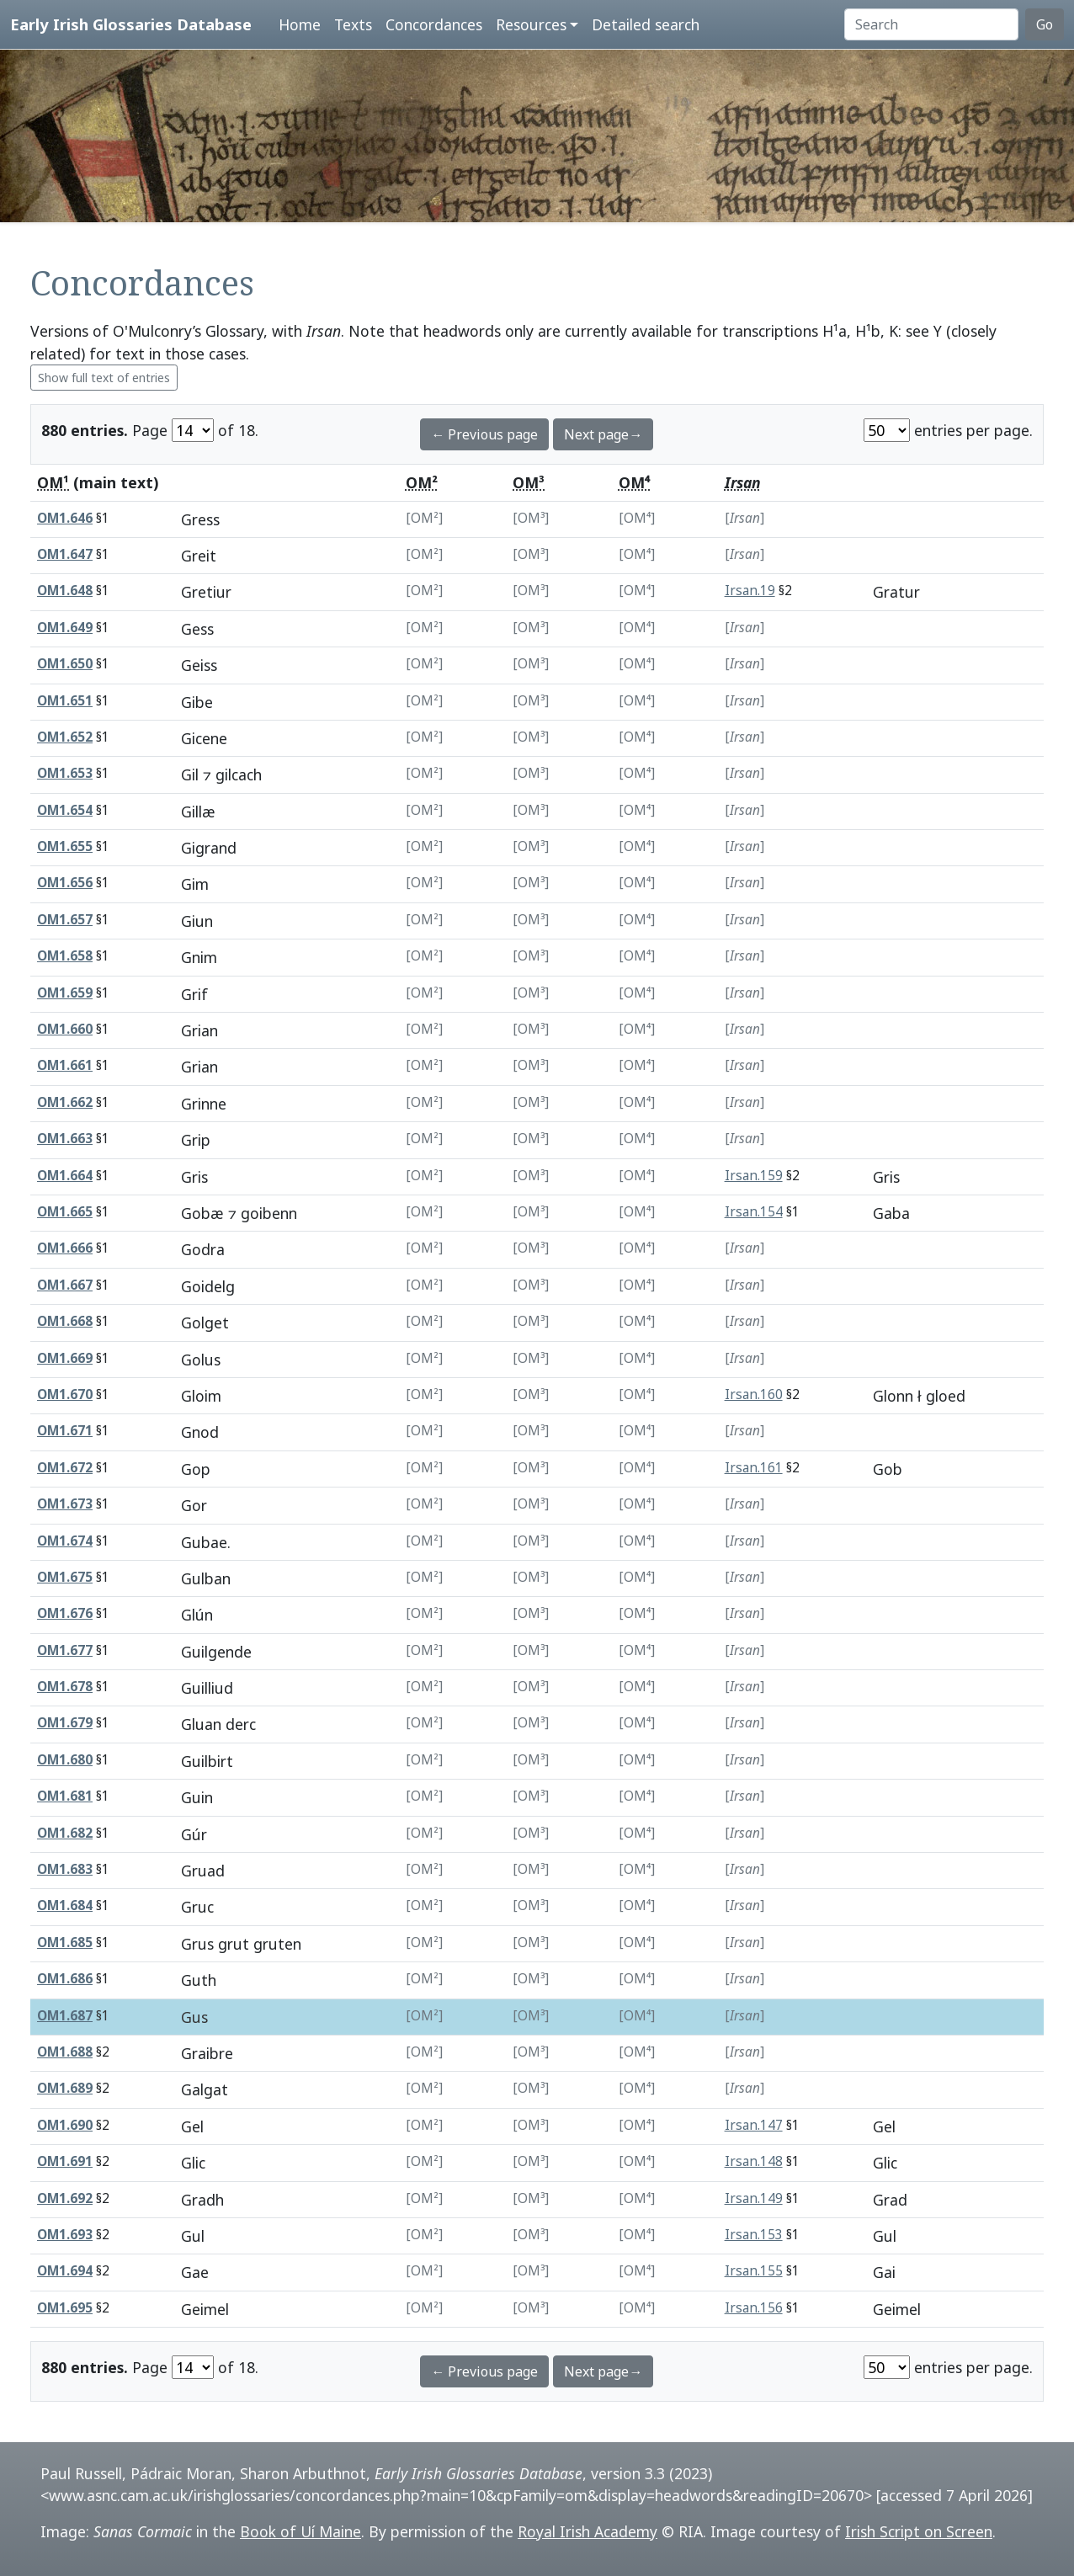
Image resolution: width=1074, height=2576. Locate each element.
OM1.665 (65, 1212)
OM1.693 (65, 2234)
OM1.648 (65, 590)
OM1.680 (65, 1760)
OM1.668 (65, 1321)
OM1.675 (65, 1577)
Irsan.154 (754, 1212)
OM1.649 (65, 627)
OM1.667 (65, 1285)
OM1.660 (65, 1029)
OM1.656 (65, 882)
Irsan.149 (754, 2198)
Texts (353, 24)
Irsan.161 (754, 1468)
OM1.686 (65, 1979)
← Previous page (484, 434)
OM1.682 (65, 1833)
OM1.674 (65, 1541)
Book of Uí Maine (300, 2531)
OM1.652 (65, 737)
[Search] (931, 24)
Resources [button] (531, 24)
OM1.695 (65, 2308)
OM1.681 (65, 1796)
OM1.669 (65, 1358)
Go (1044, 24)
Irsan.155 (754, 2271)
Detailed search (645, 24)
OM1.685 (65, 1942)
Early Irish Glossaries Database (131, 24)
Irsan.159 (754, 1175)
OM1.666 (65, 1248)
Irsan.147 (754, 2125)
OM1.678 (65, 1686)
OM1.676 (65, 1613)
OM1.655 (65, 846)
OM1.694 (65, 2271)
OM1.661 (65, 1065)
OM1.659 (65, 993)
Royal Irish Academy (587, 2531)
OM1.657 (65, 920)
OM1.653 (65, 773)
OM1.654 (65, 810)
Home (300, 24)
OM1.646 (65, 518)
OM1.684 (65, 1905)
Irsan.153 (754, 2234)
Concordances (433, 24)
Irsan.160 (754, 1394)
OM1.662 (65, 1102)
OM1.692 (65, 2198)
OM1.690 (65, 2125)
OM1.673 (65, 1504)
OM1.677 (65, 1650)
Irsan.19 (750, 590)
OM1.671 (65, 1431)
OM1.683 (65, 1869)
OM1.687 (65, 2016)
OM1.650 (65, 664)
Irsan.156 (754, 2308)
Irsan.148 (754, 2161)
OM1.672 (65, 1468)
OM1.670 (65, 1394)
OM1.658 (65, 956)
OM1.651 (65, 701)
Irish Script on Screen (918, 2531)
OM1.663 (65, 1138)
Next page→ (603, 434)
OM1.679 (65, 1723)
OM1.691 (65, 2161)
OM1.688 (65, 2052)
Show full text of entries (104, 378)
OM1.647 (65, 554)
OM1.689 (65, 2088)
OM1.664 (65, 1175)
